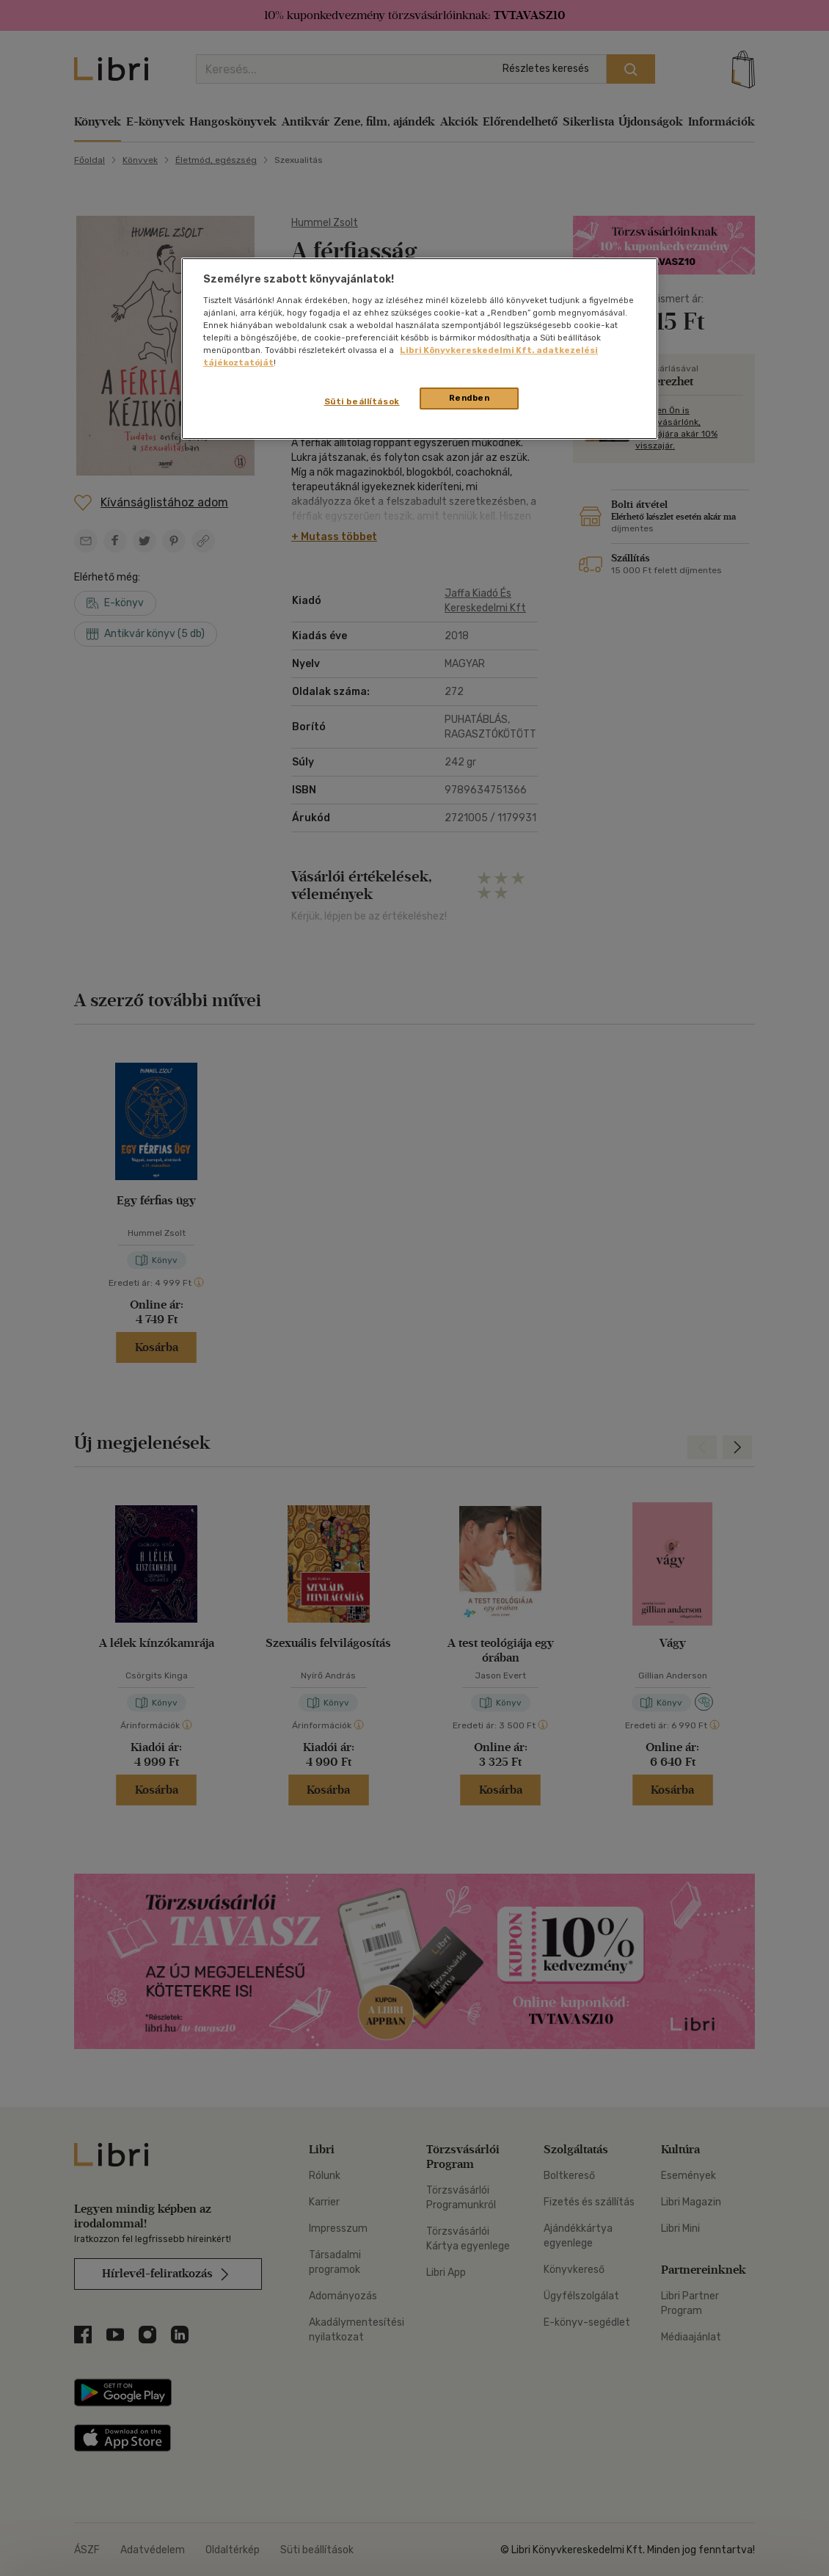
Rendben (469, 398)
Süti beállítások (362, 401)
